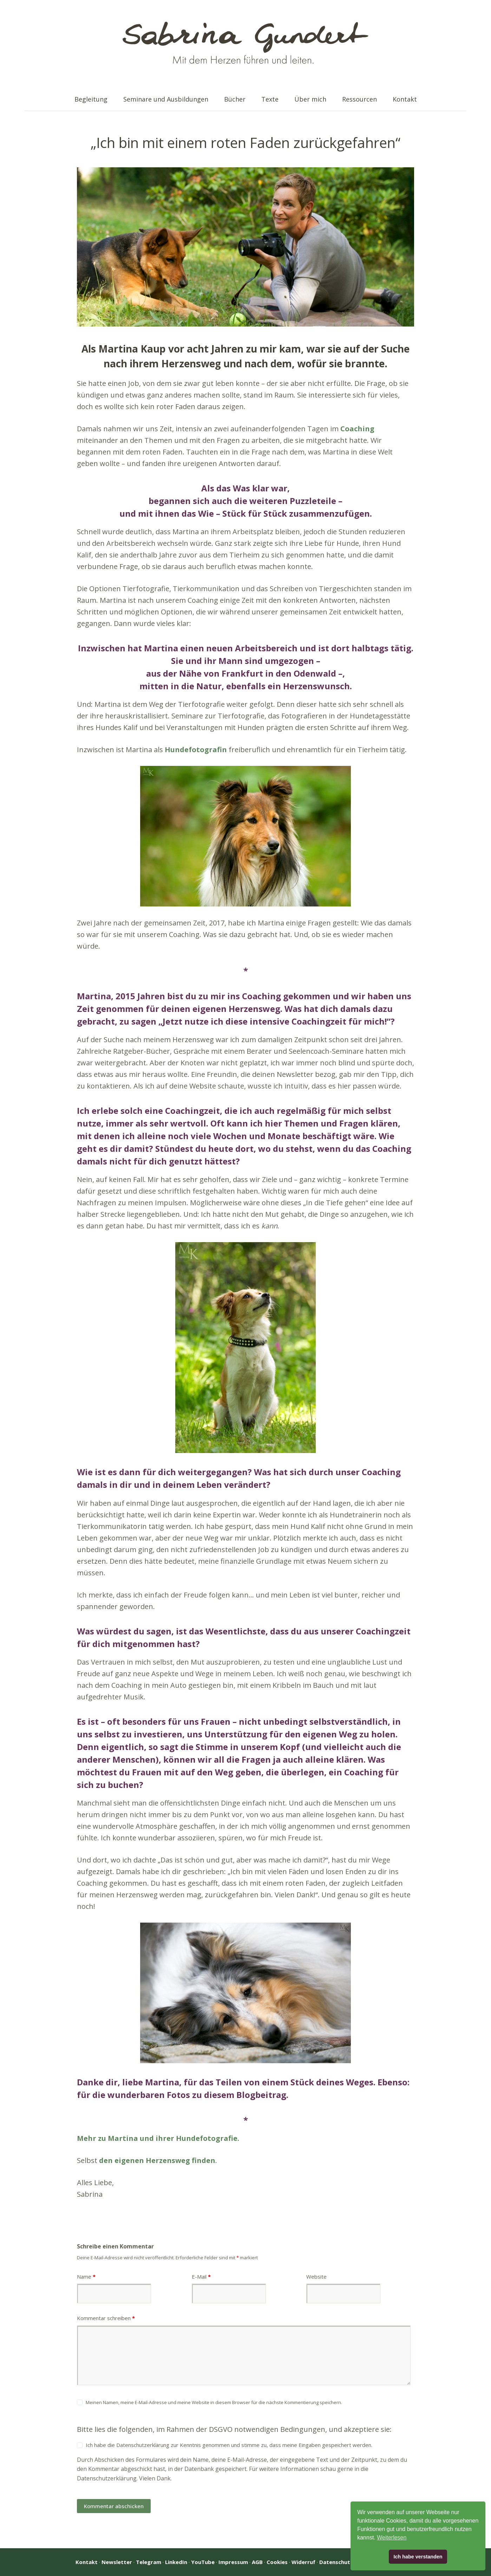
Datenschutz (336, 2561)
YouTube (203, 2561)
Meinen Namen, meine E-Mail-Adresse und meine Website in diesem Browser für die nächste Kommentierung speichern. (214, 2402)
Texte (270, 99)
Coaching (357, 428)
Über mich (310, 99)
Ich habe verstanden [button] (417, 2556)
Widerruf (303, 2561)
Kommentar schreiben (106, 2318)
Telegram (148, 2561)
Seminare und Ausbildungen (165, 99)
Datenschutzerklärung (107, 2478)
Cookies (277, 2561)
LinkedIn (176, 2561)
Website (316, 2276)
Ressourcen (359, 99)
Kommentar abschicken (114, 2506)
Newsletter (117, 2561)
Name (86, 2276)
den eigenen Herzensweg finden (157, 2160)
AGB (257, 2561)
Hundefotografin (196, 749)
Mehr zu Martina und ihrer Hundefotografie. (158, 2138)
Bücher (234, 99)
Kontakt (405, 99)
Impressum (233, 2561)
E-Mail (201, 2276)
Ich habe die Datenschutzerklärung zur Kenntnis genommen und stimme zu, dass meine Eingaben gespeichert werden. (229, 2444)
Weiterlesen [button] (391, 2538)
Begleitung (90, 99)
